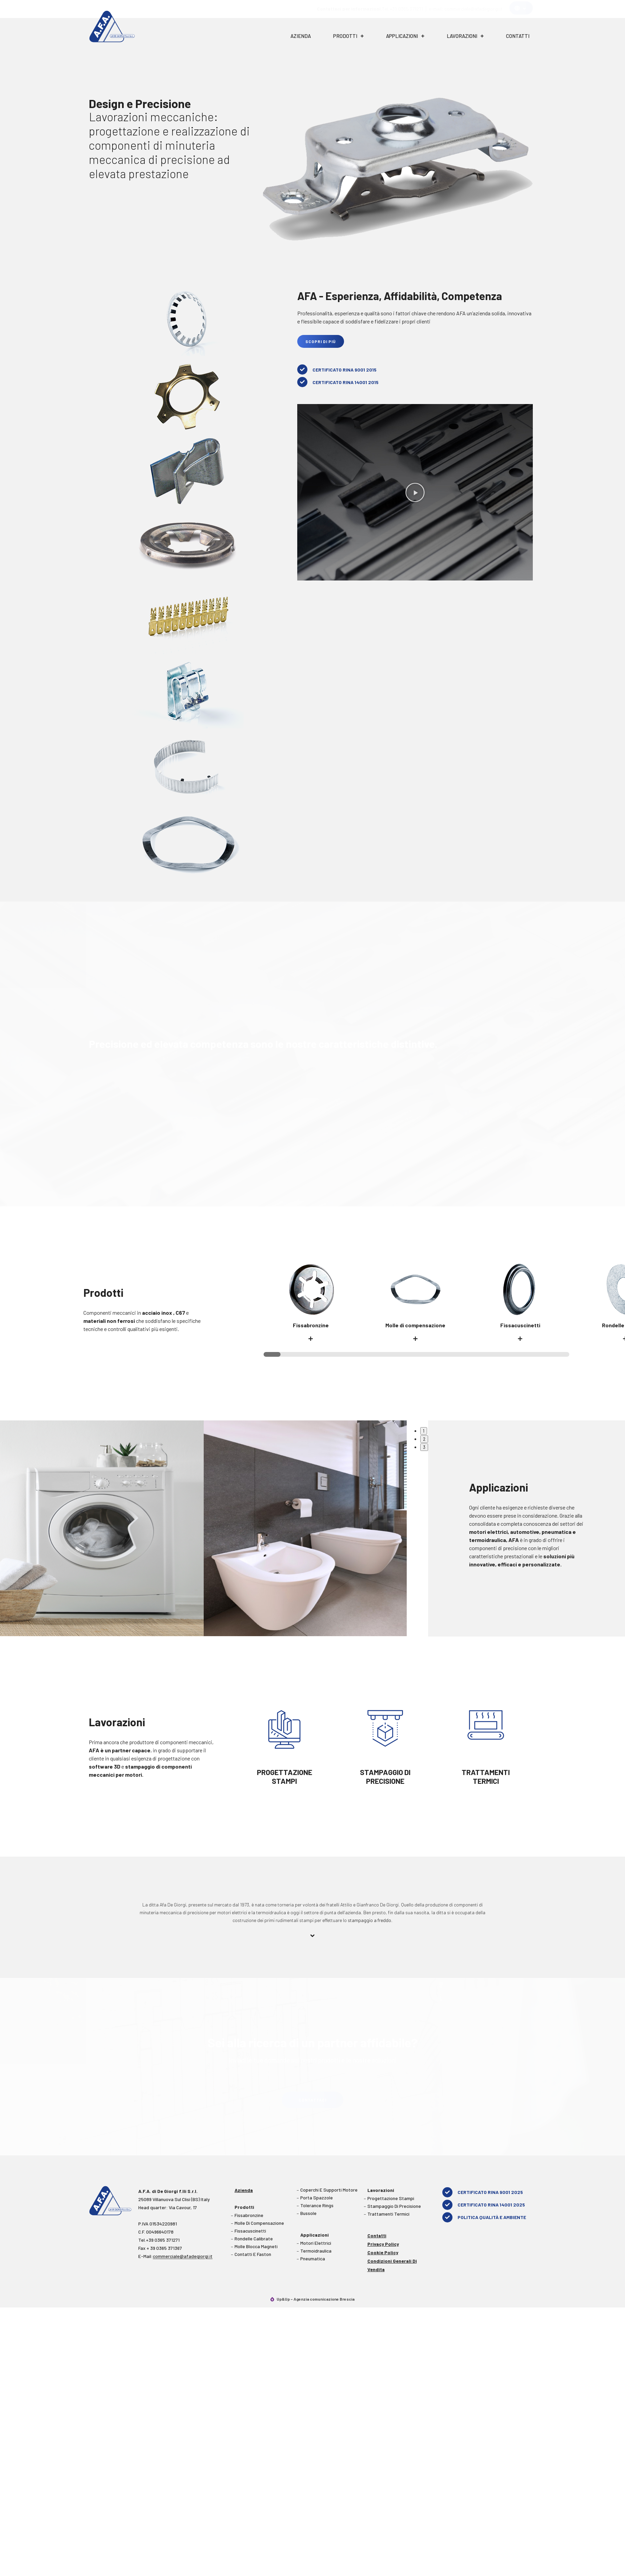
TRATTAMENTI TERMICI (486, 1776)
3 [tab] (424, 1447)
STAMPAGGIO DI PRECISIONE (385, 1776)
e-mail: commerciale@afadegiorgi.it (466, 9)
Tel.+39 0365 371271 (159, 2239)
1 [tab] (423, 1431)
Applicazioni (405, 36)
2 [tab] (424, 1439)
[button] (415, 492)
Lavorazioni (465, 36)
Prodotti (348, 36)
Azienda (300, 36)
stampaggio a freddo (369, 1920)
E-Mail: (175, 2256)
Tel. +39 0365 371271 (370, 9)
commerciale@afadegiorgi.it (183, 2255)
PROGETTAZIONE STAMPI (284, 1776)
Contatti (517, 36)
